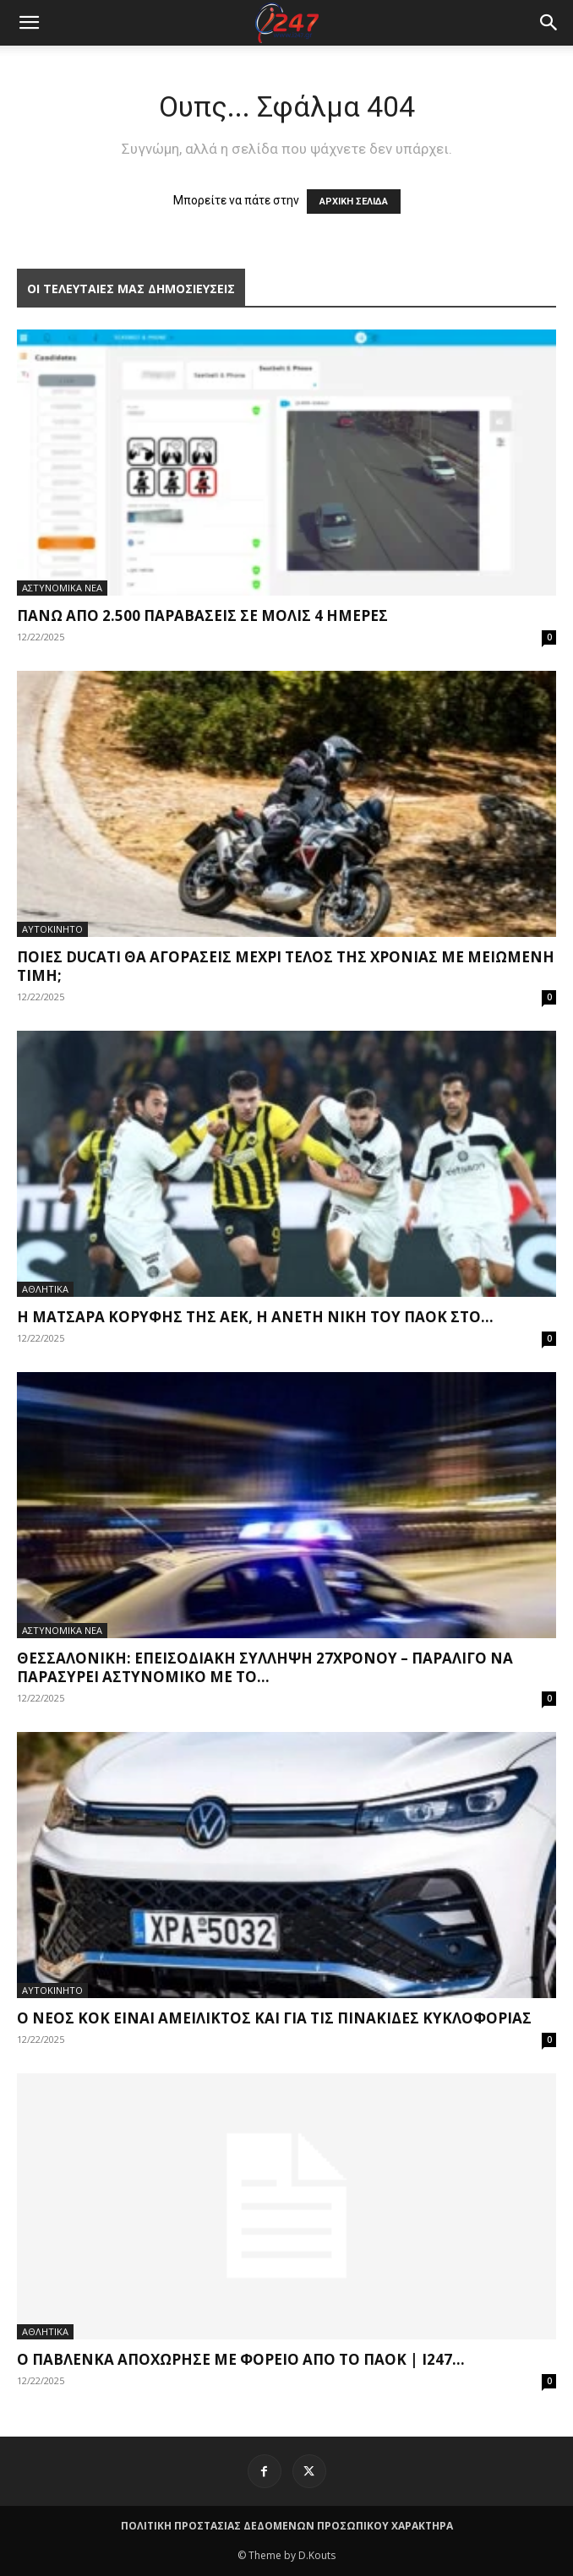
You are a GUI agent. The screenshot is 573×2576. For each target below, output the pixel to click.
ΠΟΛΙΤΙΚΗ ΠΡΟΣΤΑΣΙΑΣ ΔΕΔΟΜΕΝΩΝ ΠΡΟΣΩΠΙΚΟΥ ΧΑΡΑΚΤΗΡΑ (287, 2526)
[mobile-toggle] (29, 23)
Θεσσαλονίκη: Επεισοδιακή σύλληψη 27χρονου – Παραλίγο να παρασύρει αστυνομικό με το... (265, 1667)
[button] (549, 23)
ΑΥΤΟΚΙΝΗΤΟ (52, 929)
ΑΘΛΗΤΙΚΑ (45, 1289)
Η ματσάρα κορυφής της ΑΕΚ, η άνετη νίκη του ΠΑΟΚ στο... (255, 1316)
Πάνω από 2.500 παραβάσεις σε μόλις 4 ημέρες (202, 615)
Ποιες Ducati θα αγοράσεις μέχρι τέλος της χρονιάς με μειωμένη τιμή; (285, 966)
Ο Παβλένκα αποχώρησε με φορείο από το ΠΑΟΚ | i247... (241, 2359)
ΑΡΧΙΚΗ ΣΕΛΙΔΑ (353, 201)
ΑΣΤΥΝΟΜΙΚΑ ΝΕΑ (62, 587)
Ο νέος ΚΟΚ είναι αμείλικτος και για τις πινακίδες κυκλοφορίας (274, 2018)
